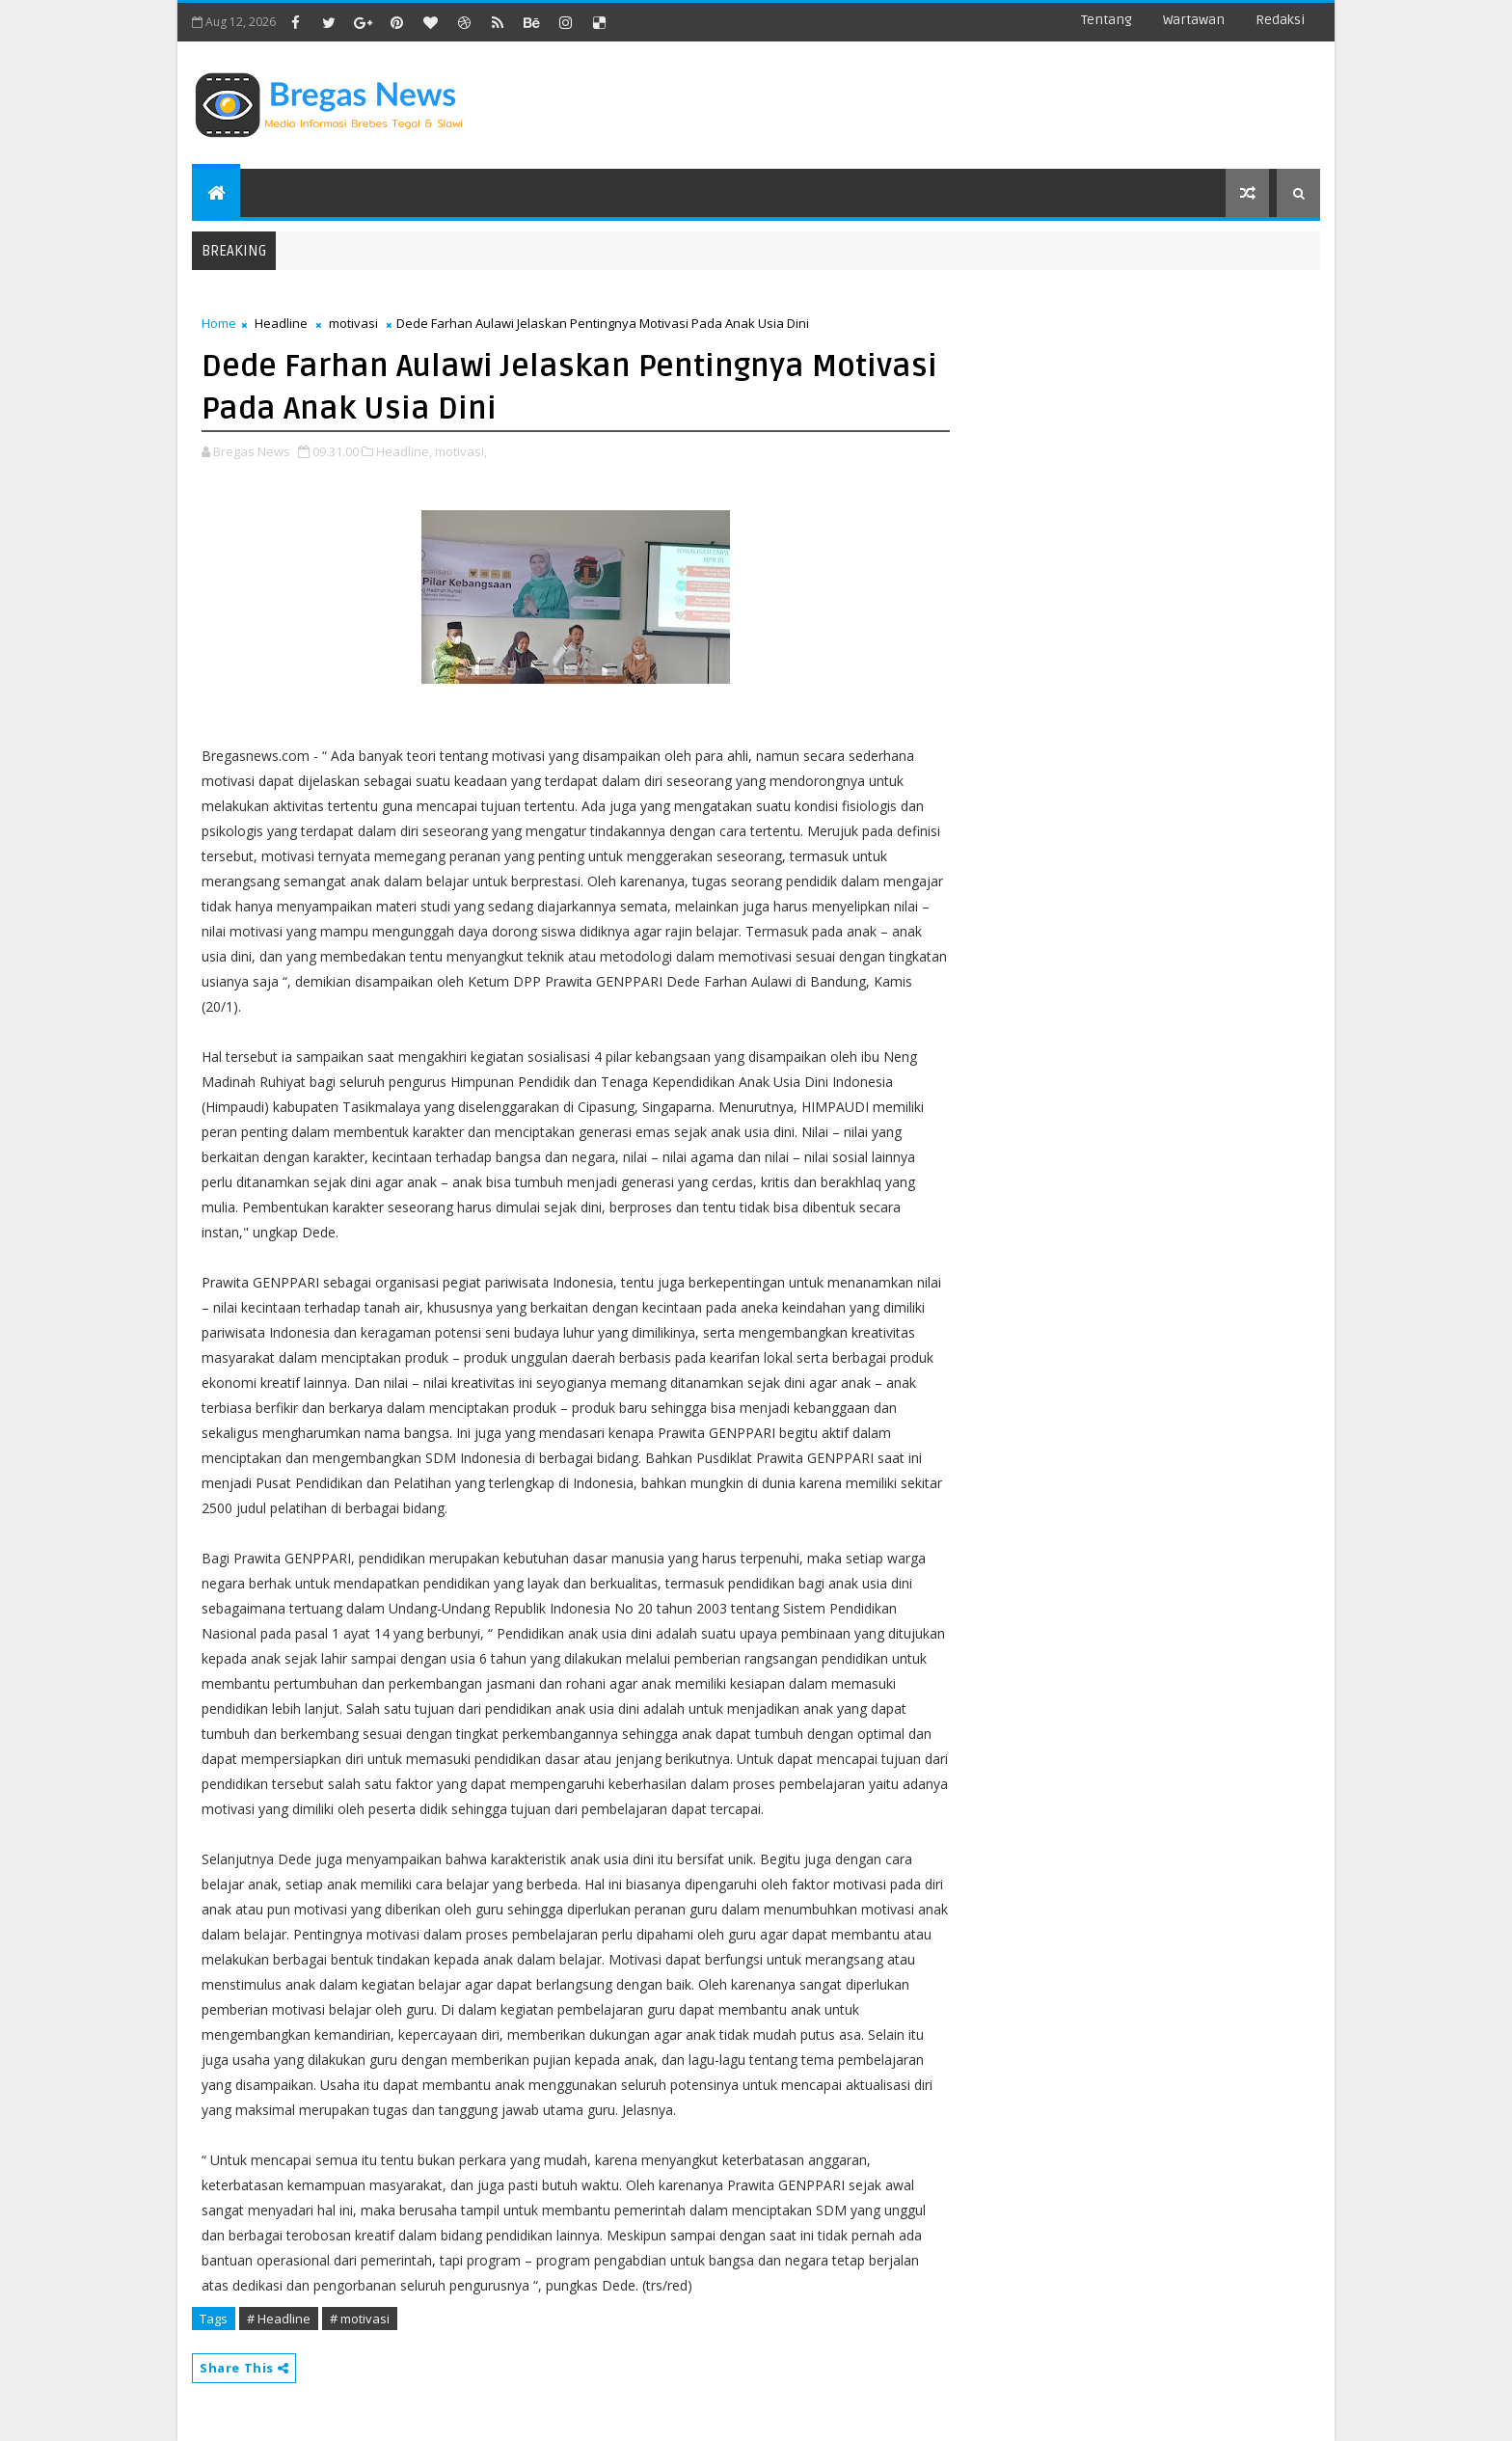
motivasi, (461, 451)
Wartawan (1194, 20)
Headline (281, 323)
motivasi (353, 323)
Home (219, 323)
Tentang (1106, 20)
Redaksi (1280, 20)
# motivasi (360, 2318)
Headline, (404, 451)
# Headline (278, 2318)
